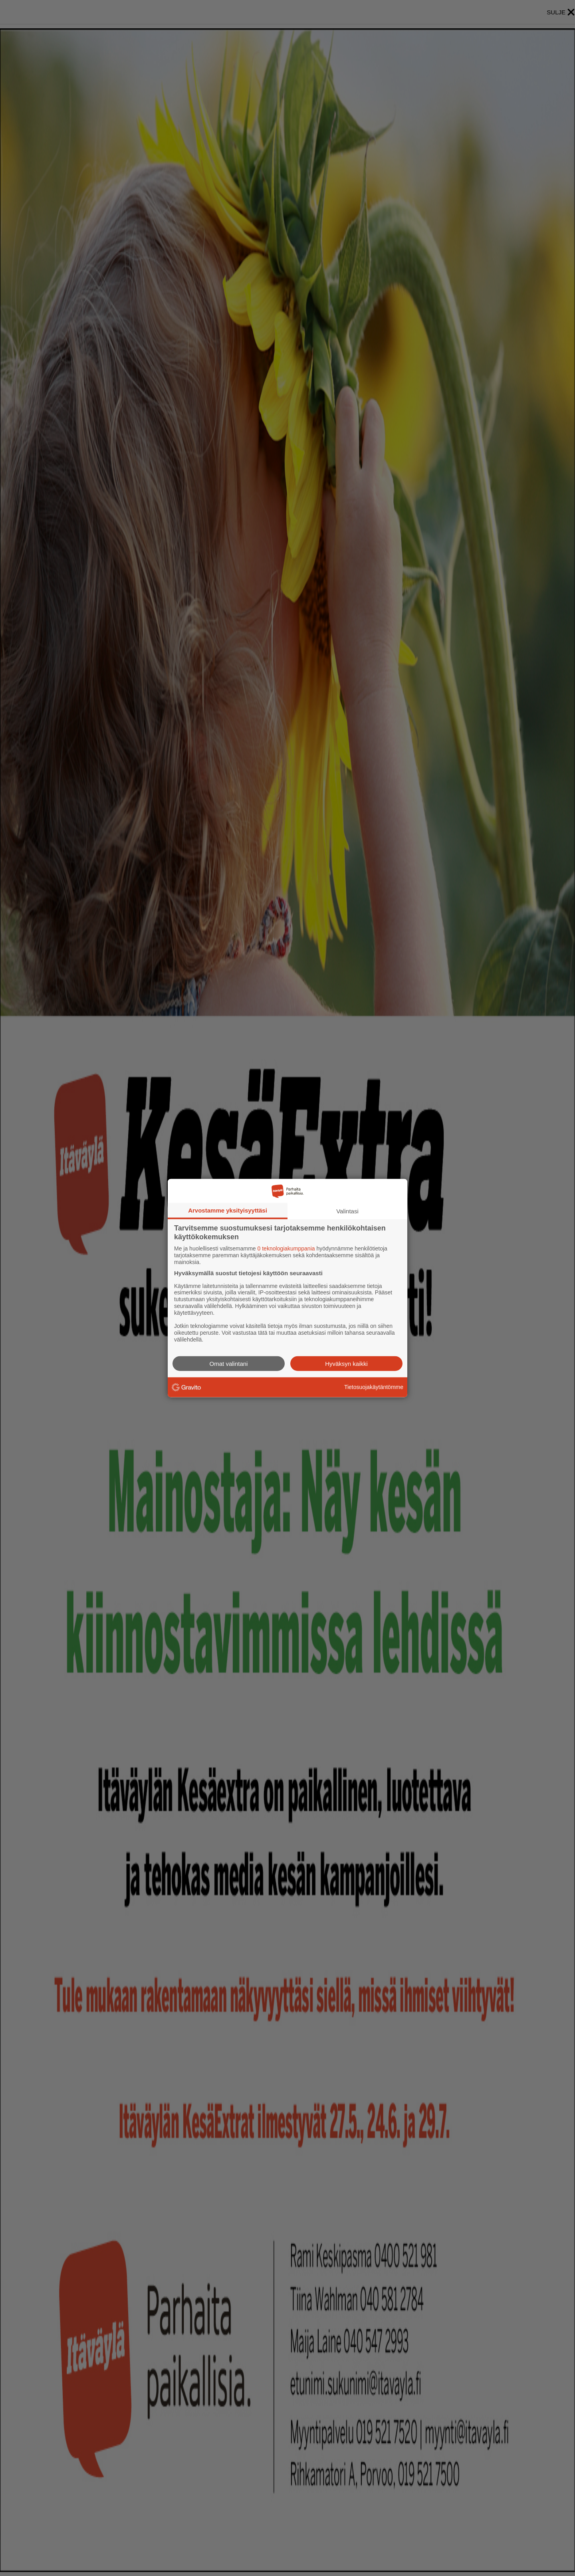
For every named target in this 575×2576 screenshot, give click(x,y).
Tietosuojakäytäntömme (373, 1387)
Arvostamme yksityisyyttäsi (227, 1210)
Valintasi (347, 1211)
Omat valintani (229, 1363)
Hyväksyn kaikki (346, 1363)
